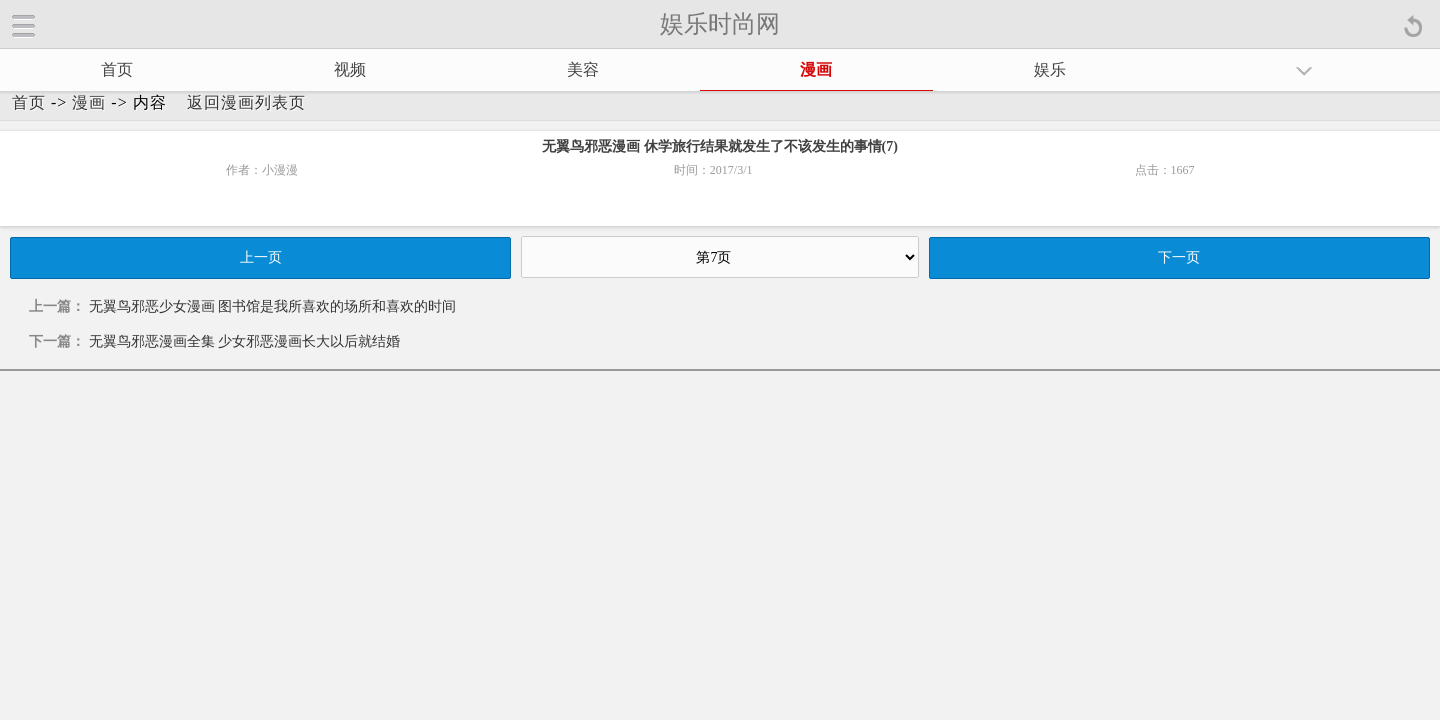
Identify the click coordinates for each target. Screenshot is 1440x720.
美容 (583, 69)
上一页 (261, 257)
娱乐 (1050, 69)
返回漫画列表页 (246, 102)
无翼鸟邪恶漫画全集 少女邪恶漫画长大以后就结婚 (245, 341)
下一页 (1179, 257)
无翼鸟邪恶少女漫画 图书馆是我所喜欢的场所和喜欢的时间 (273, 306)
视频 (350, 69)
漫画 (816, 69)
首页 (117, 69)
